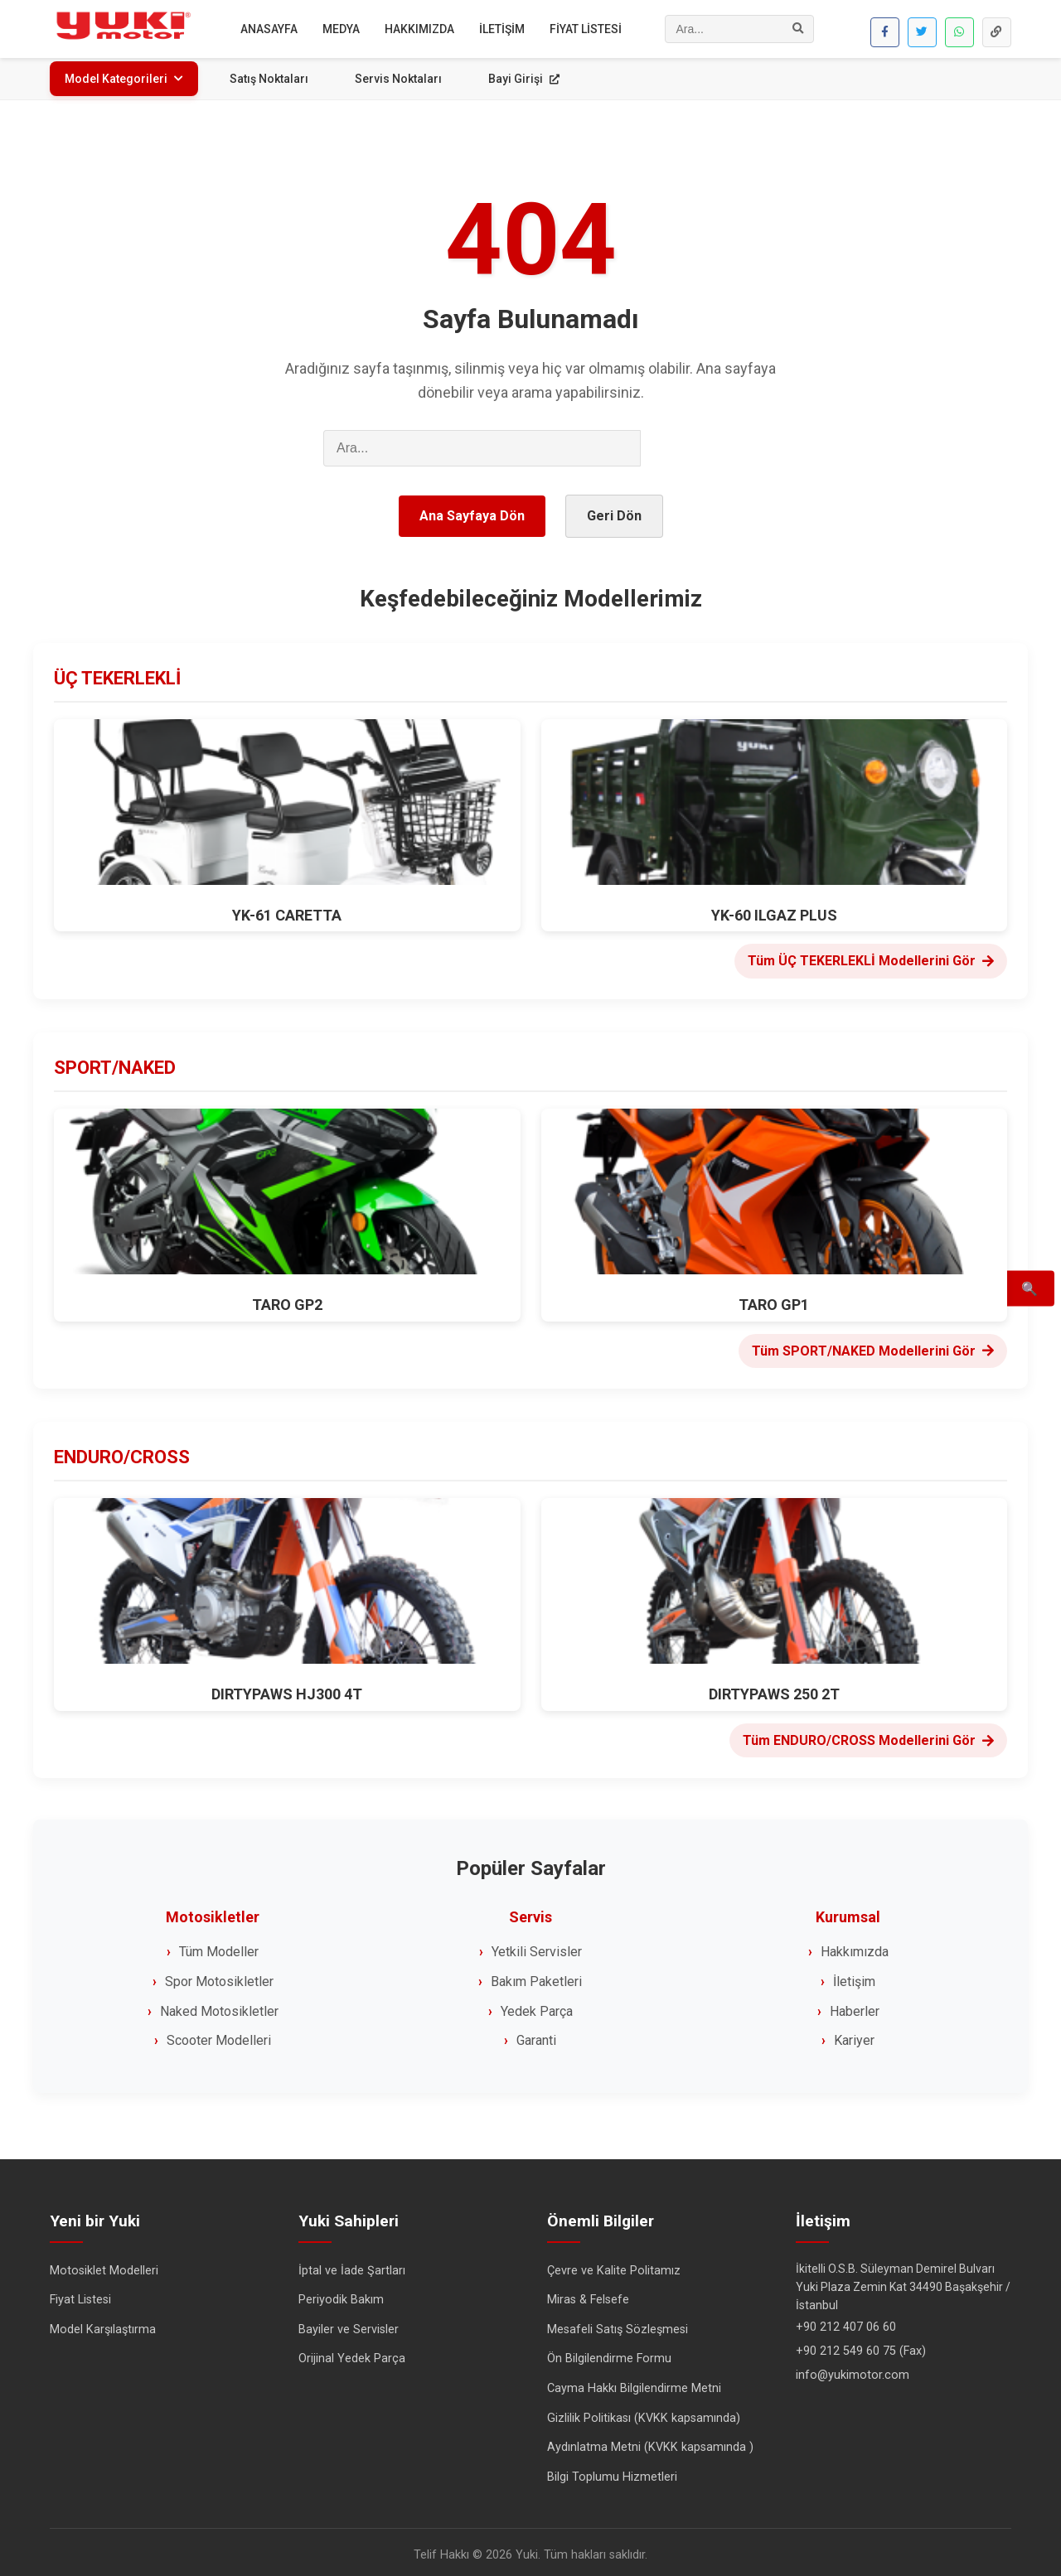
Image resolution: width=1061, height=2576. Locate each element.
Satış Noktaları (269, 78)
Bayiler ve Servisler (348, 2324)
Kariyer (854, 2035)
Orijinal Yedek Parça (351, 2353)
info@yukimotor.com (852, 2369)
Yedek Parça (537, 2005)
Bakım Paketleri (536, 1976)
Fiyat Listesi (80, 2295)
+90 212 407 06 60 (846, 2321)
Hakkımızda (855, 1947)
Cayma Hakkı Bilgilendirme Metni (634, 2382)
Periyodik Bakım (341, 2295)
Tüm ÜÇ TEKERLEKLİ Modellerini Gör (871, 956)
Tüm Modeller (219, 1947)
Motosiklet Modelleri (104, 2265)
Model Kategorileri (124, 78)
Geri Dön (614, 512)
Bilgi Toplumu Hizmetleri (612, 2471)
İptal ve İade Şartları (351, 2265)
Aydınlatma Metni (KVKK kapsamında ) (650, 2442)
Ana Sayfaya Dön (472, 512)
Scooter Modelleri (219, 2035)
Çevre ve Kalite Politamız (614, 2265)
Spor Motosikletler (219, 1976)
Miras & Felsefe (588, 2295)
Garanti (536, 2035)
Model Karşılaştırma (103, 2324)
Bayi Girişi (524, 78)
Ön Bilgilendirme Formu (609, 2353)
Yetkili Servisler (537, 1947)
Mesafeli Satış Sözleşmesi (617, 2324)
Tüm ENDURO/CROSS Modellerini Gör (868, 1734)
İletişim (854, 1976)
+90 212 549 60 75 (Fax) (861, 2345)
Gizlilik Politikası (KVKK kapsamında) (643, 2412)
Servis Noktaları (398, 78)
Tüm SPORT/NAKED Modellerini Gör (873, 1345)
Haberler (854, 2005)
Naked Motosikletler (219, 2005)
